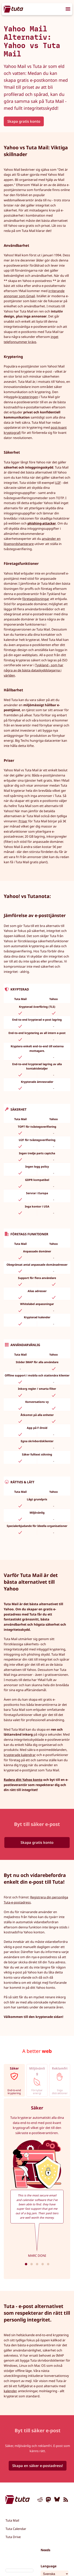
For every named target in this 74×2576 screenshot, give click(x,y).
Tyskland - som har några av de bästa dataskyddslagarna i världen (33, 670)
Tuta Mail (12, 2520)
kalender (10, 2391)
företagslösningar (35, 599)
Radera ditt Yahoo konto (23, 1779)
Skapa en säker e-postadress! (37, 2465)
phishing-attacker (41, 523)
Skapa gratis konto (23, 121)
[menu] (68, 9)
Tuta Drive (13, 2537)
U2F (58, 482)
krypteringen (28, 397)
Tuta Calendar (16, 2529)
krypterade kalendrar (20, 1755)
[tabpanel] (37, 2188)
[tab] (14, 2080)
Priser (23, 821)
